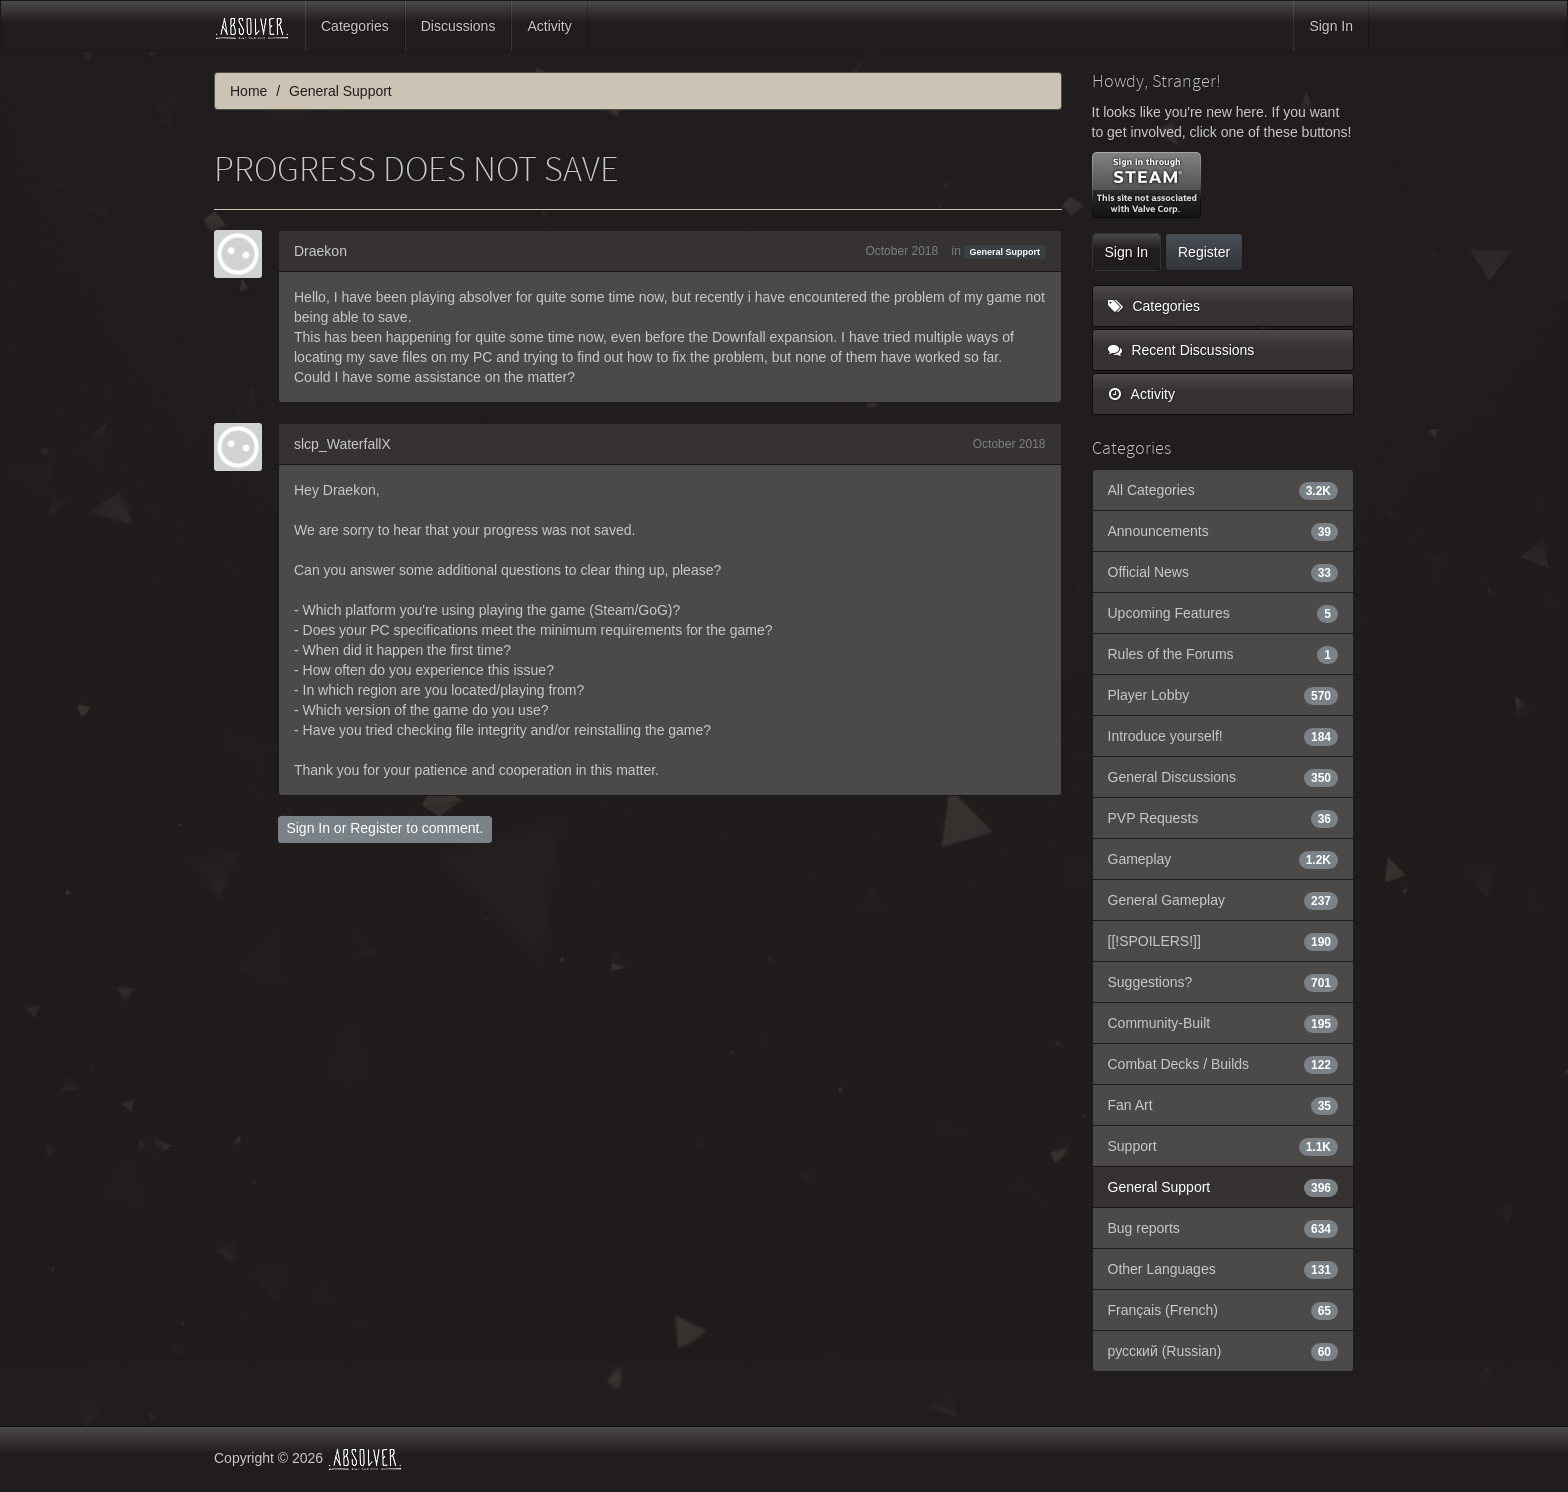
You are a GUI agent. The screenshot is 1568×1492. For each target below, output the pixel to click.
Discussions (458, 26)
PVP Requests (1223, 818)
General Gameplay (1223, 900)
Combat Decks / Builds (1223, 1064)
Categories (355, 26)
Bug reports (1223, 1228)
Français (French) (1223, 1310)
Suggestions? (1223, 982)
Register (376, 828)
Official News (1223, 572)
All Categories (1223, 490)
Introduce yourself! (1223, 736)
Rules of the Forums (1223, 654)
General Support (1005, 252)
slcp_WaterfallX (342, 444)
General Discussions (1223, 777)
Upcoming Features (1223, 613)
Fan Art (1223, 1105)
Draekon (320, 251)
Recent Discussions (1181, 350)
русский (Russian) (1223, 1351)
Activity (549, 26)
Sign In (1331, 26)
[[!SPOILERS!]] (1223, 941)
